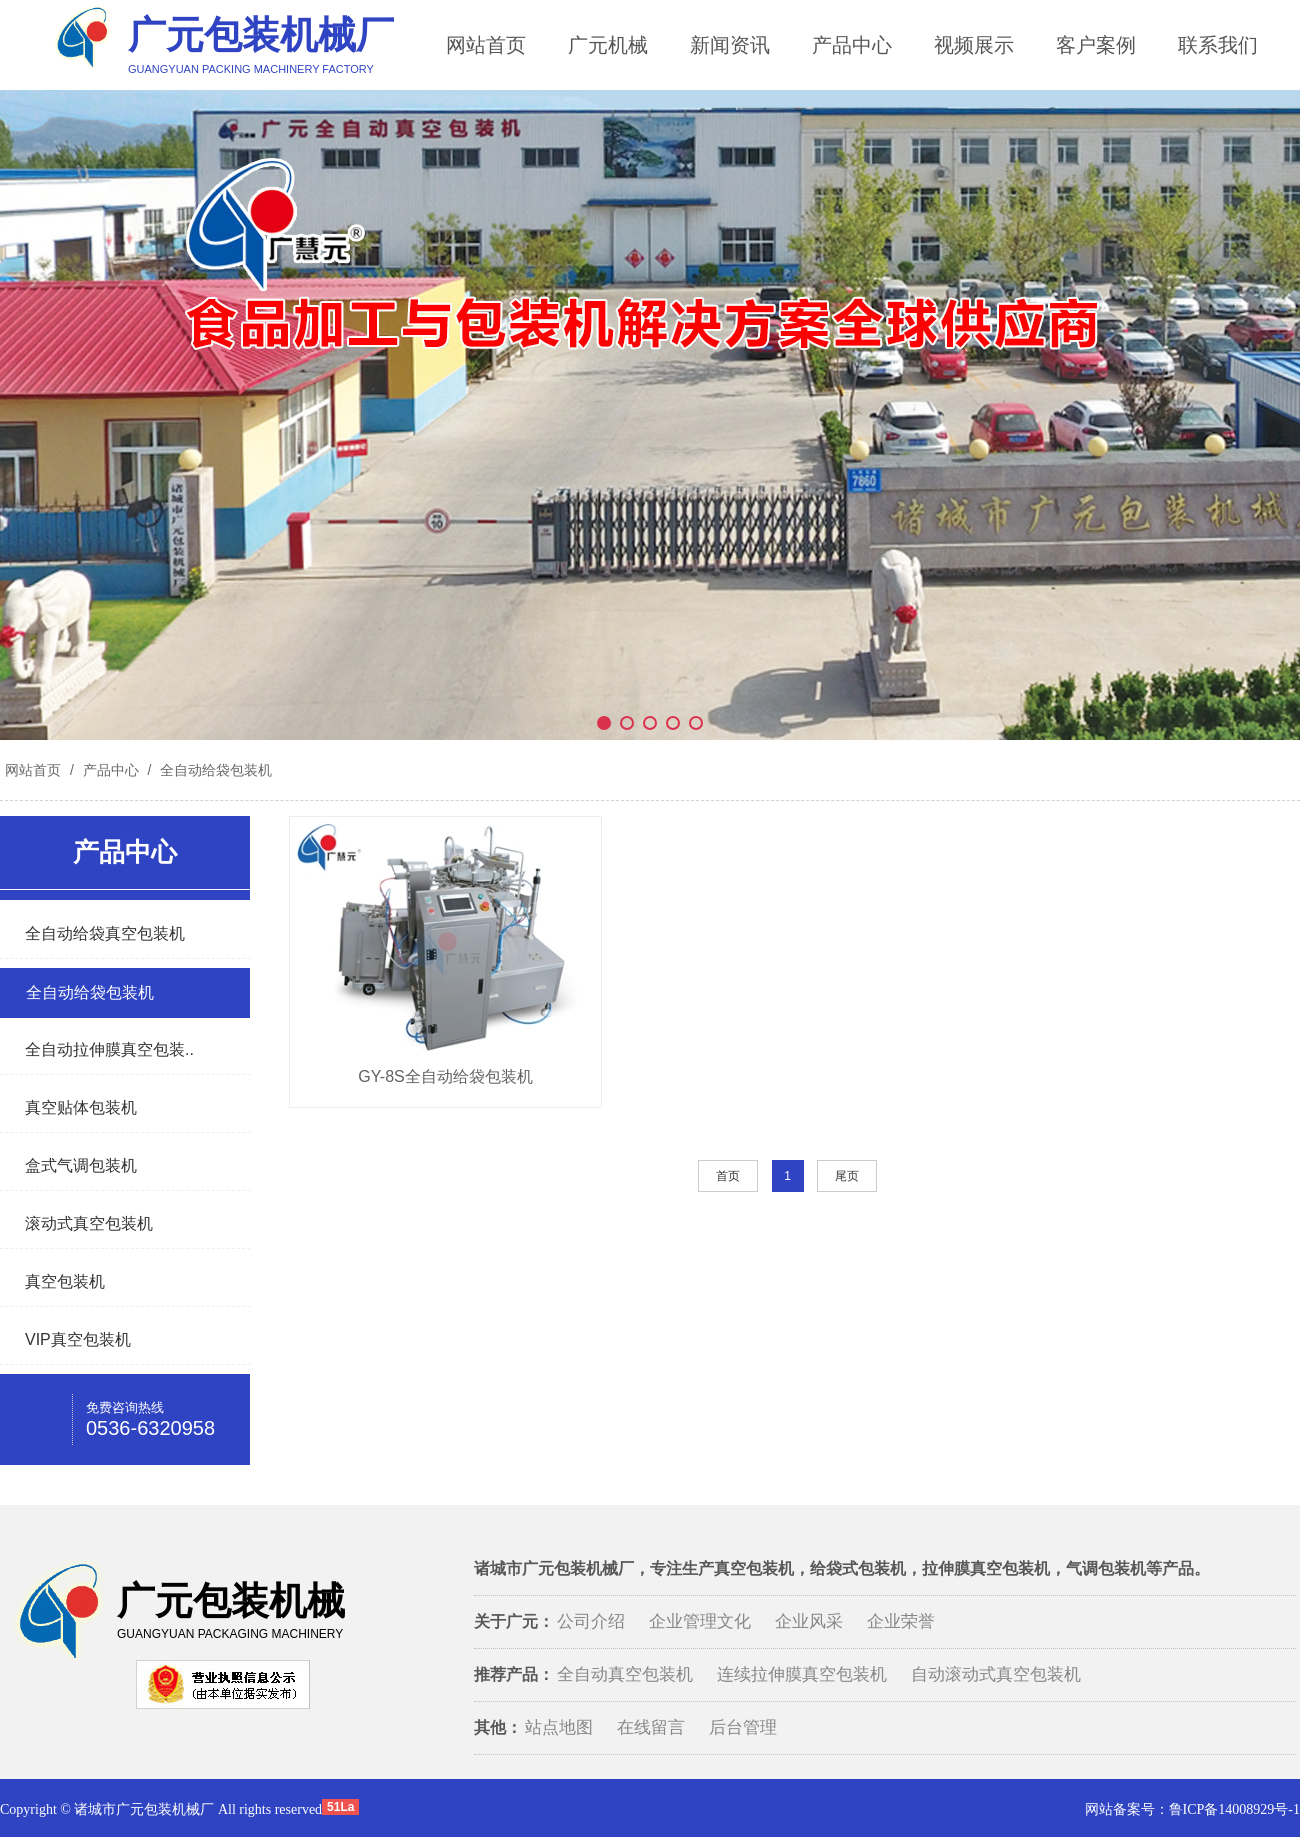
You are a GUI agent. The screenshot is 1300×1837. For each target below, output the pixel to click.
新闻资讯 (730, 45)
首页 (728, 1176)
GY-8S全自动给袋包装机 (445, 1076)
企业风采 (809, 1621)
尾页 (847, 1176)
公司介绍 (591, 1621)
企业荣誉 (901, 1621)
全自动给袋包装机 (214, 770)
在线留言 (651, 1727)
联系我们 (1218, 45)
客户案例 (1096, 45)
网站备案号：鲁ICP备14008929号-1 (1192, 1809)
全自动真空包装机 (625, 1674)
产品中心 (852, 45)
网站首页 (486, 45)
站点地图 (559, 1727)
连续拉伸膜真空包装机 (802, 1674)
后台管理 (743, 1727)
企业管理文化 (700, 1621)
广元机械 (608, 45)
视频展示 (974, 45)
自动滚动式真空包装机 (996, 1674)
